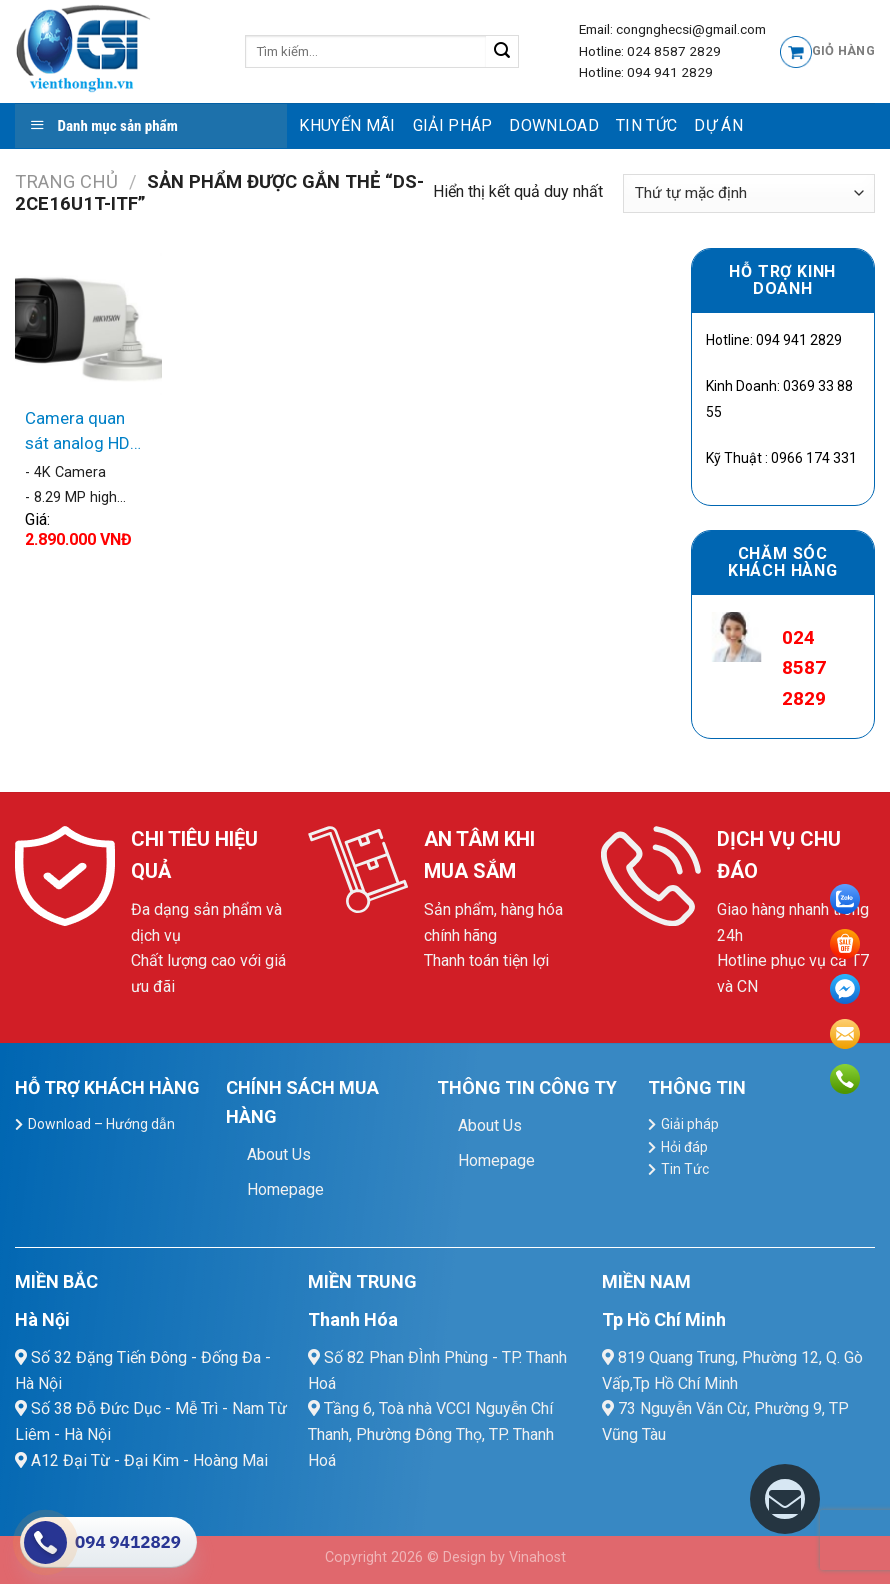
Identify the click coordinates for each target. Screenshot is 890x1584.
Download (554, 125)
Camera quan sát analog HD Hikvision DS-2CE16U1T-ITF (79, 432)
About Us (279, 1154)
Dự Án (718, 125)
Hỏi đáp (684, 1147)
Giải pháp (453, 125)
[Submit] (502, 52)
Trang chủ (66, 181)
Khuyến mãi (347, 125)
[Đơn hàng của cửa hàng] (749, 193)
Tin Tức (646, 125)
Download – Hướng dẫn (101, 1124)
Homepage (285, 1189)
